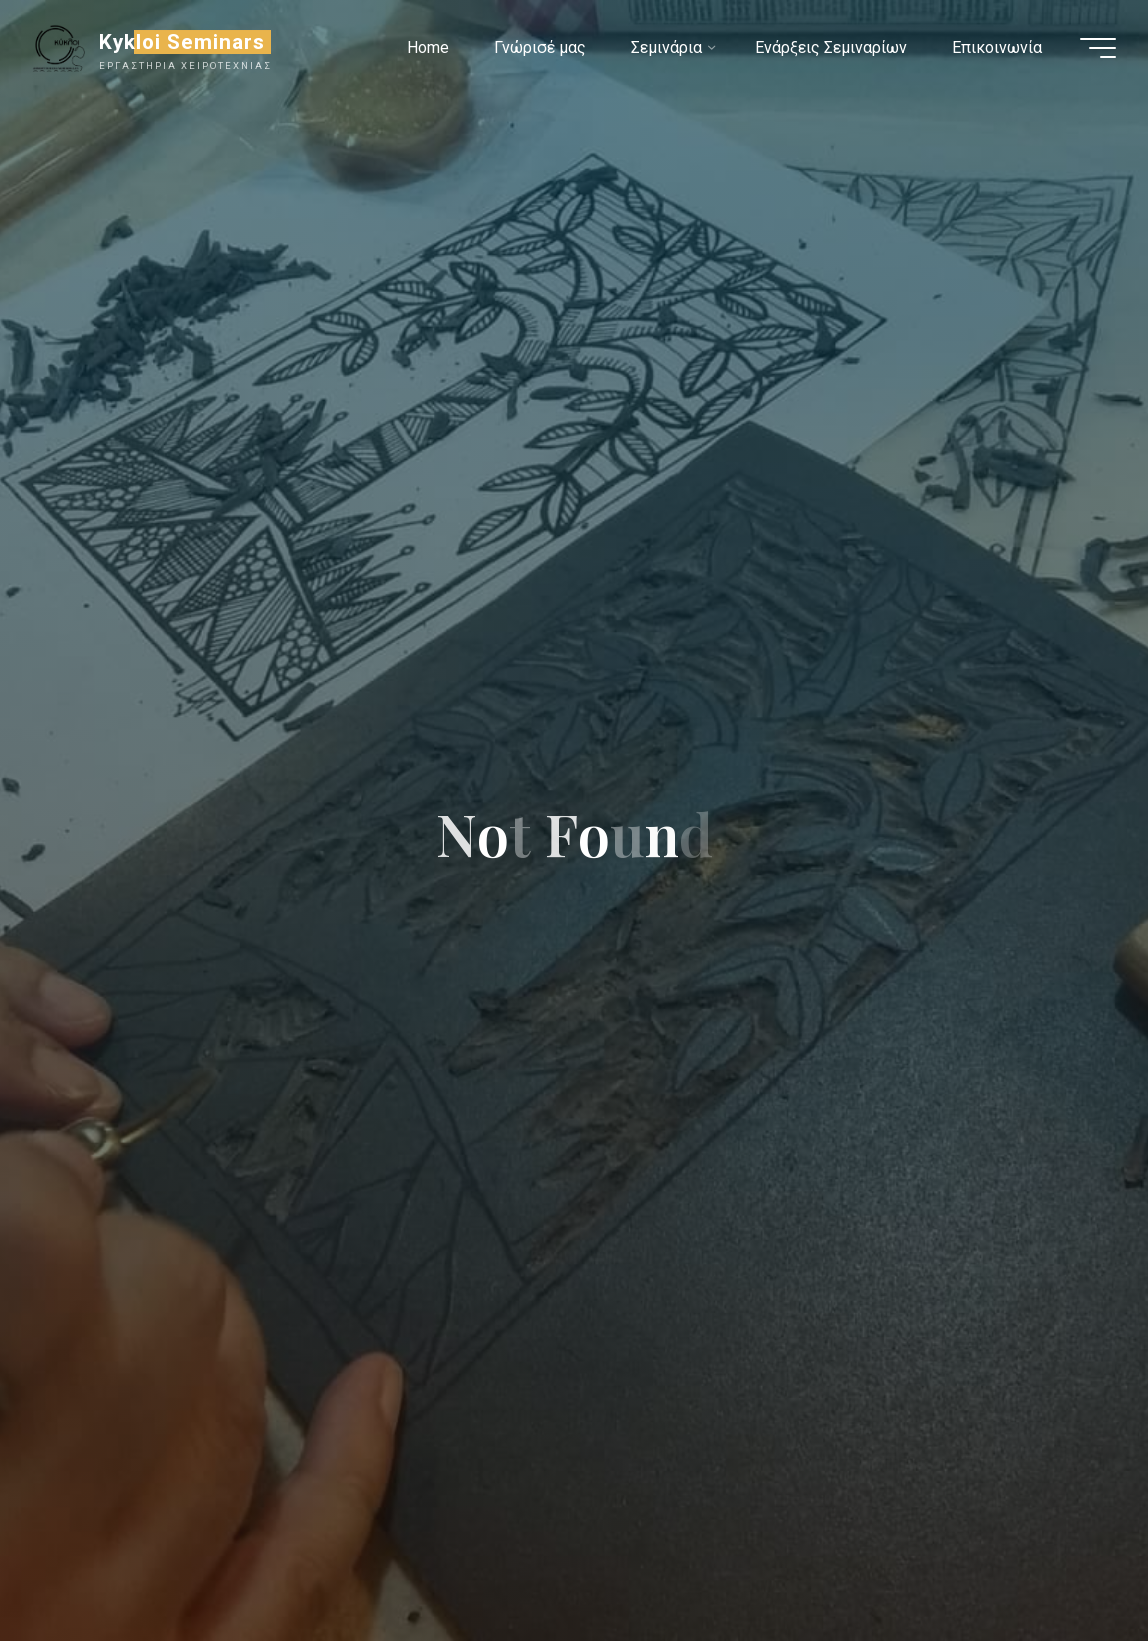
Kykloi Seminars (182, 42)
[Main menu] (1098, 48)
